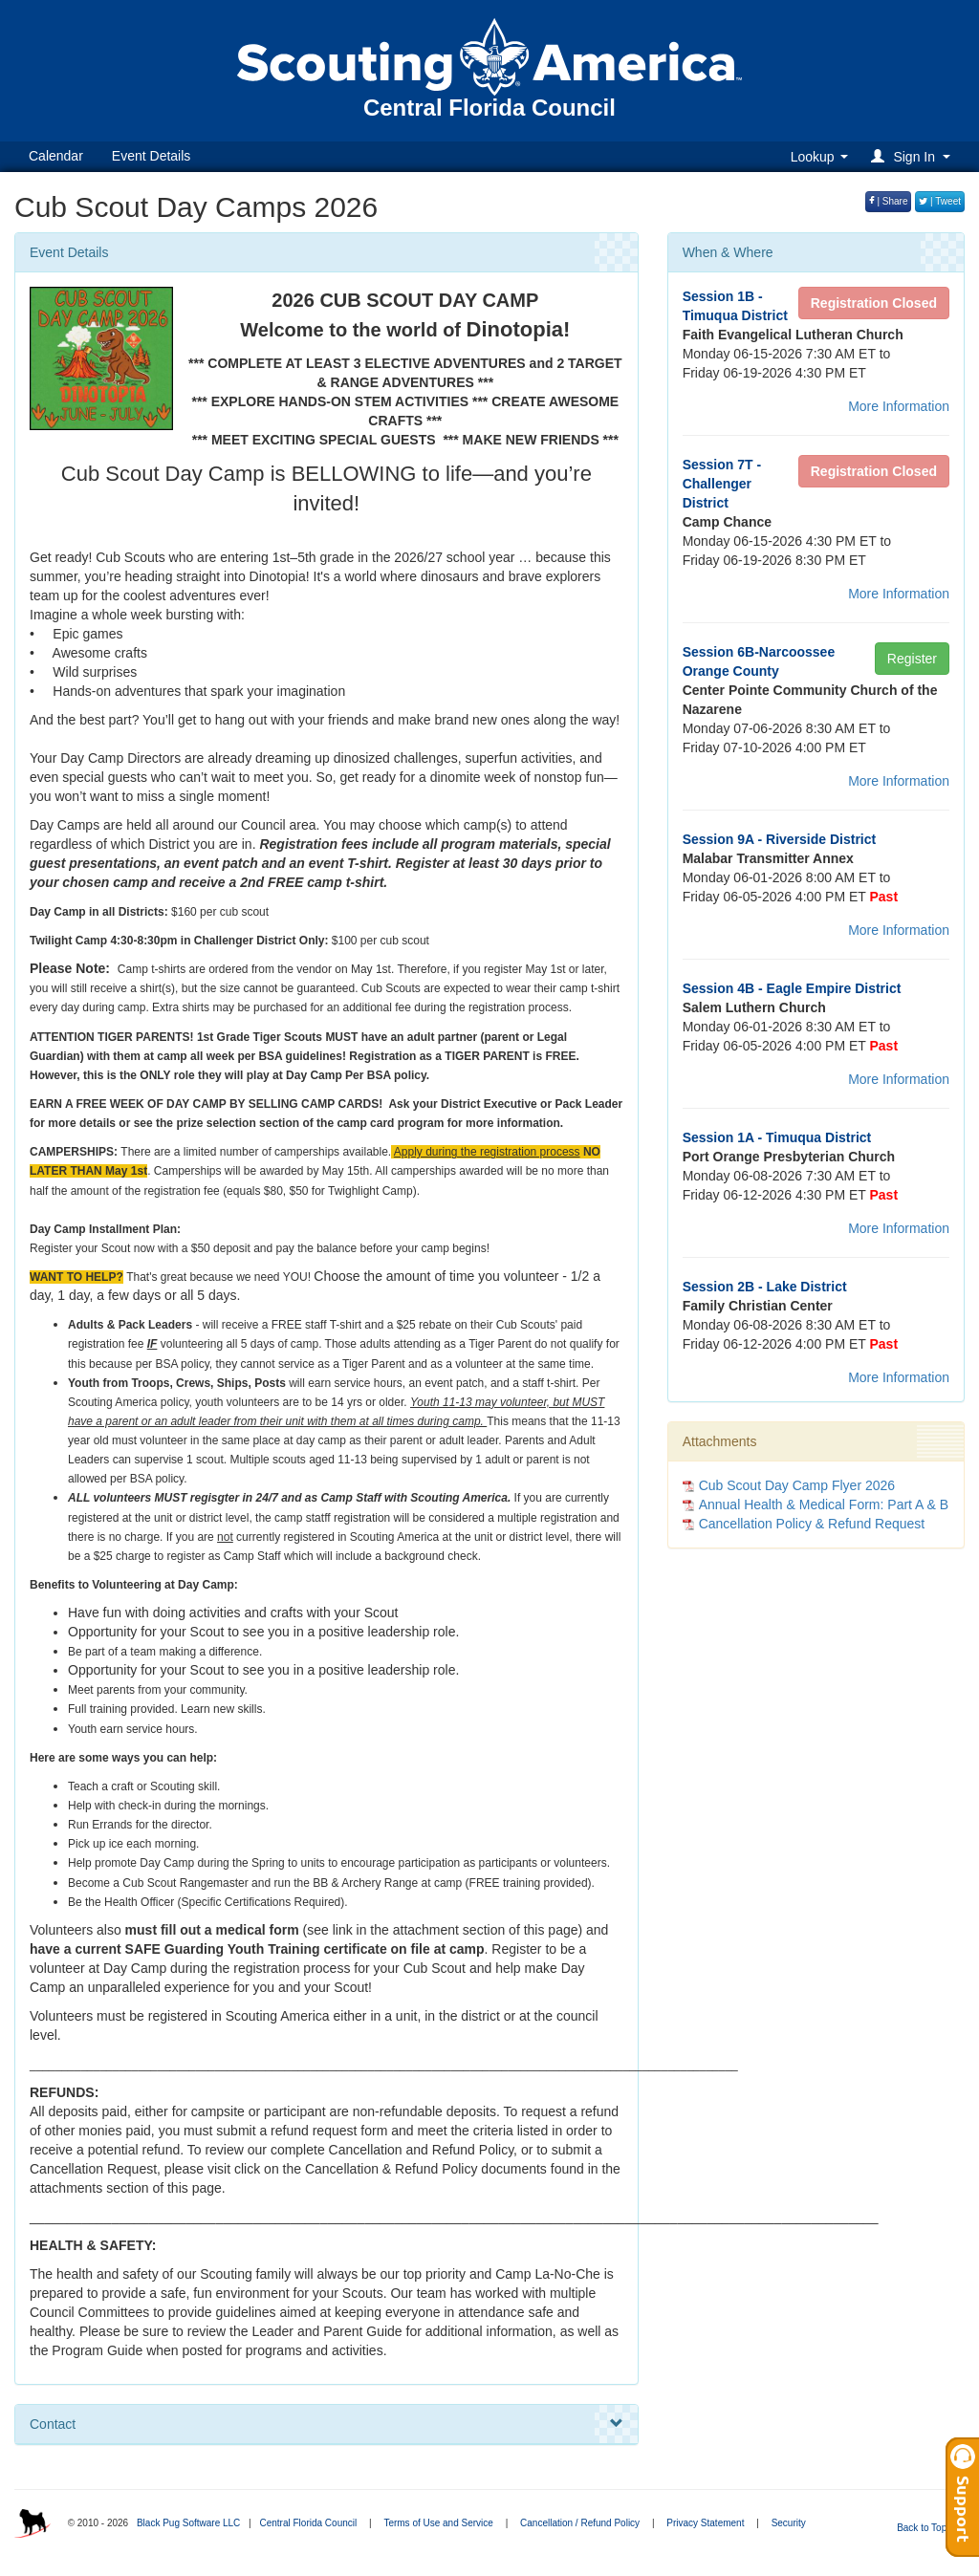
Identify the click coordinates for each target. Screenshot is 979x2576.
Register (912, 658)
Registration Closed (874, 303)
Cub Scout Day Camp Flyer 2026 (797, 1485)
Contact (326, 2424)
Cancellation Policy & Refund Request (812, 1523)
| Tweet (940, 201)
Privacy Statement (705, 2523)
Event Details (151, 155)
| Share (888, 201)
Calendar (56, 155)
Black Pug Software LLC (188, 2523)
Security (789, 2523)
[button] (913, 156)
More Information (898, 406)
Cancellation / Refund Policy (580, 2523)
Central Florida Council (308, 2523)
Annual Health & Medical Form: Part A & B (823, 1504)
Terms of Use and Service (438, 2523)
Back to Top (928, 2527)
